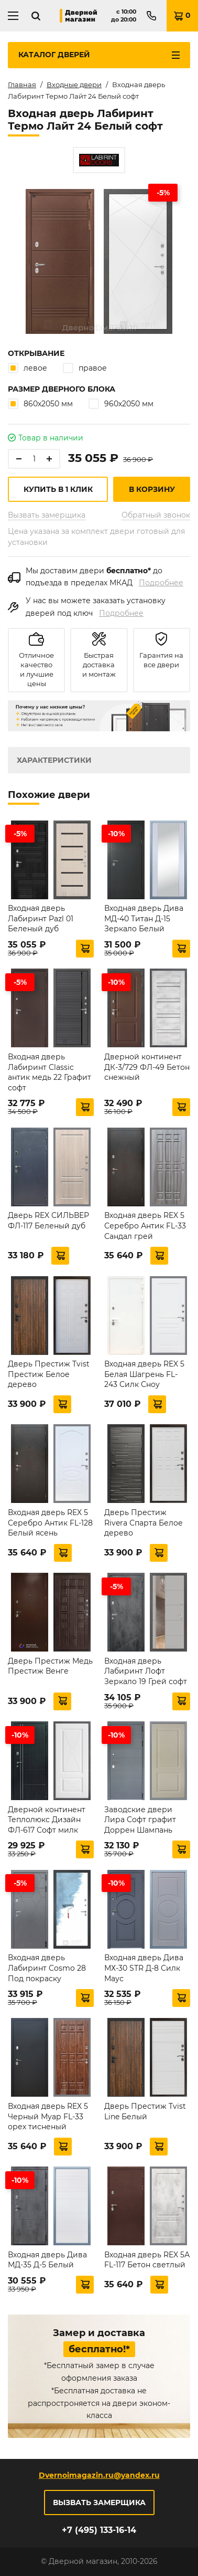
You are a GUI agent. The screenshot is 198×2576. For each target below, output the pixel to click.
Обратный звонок (156, 515)
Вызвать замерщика (46, 515)
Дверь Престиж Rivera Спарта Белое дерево (143, 1523)
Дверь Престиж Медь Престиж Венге (50, 1666)
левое (27, 367)
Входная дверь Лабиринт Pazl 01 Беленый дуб (40, 918)
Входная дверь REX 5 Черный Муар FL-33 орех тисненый (48, 2116)
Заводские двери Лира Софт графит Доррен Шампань (140, 1820)
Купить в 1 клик (58, 489)
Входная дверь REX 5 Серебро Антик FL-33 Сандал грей (145, 1225)
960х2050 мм (121, 403)
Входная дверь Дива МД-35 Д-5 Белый (47, 2260)
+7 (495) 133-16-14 (99, 2530)
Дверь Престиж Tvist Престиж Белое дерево (49, 1374)
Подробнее (161, 582)
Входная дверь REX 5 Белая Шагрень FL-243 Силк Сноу (144, 1374)
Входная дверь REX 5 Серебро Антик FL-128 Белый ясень (50, 1523)
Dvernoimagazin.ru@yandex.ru (99, 2475)
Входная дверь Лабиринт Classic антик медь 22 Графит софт (49, 1072)
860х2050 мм (40, 403)
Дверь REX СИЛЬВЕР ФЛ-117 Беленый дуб (48, 1221)
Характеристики (54, 760)
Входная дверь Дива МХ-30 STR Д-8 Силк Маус (143, 1968)
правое (85, 367)
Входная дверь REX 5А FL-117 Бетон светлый (147, 2260)
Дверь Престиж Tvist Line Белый (145, 2111)
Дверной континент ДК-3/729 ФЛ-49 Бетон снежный (147, 1067)
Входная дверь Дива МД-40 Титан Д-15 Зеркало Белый (143, 918)
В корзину (152, 489)
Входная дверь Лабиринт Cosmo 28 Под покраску (47, 1968)
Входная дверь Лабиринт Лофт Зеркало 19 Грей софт (145, 1671)
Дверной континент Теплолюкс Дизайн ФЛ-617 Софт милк (46, 1820)
